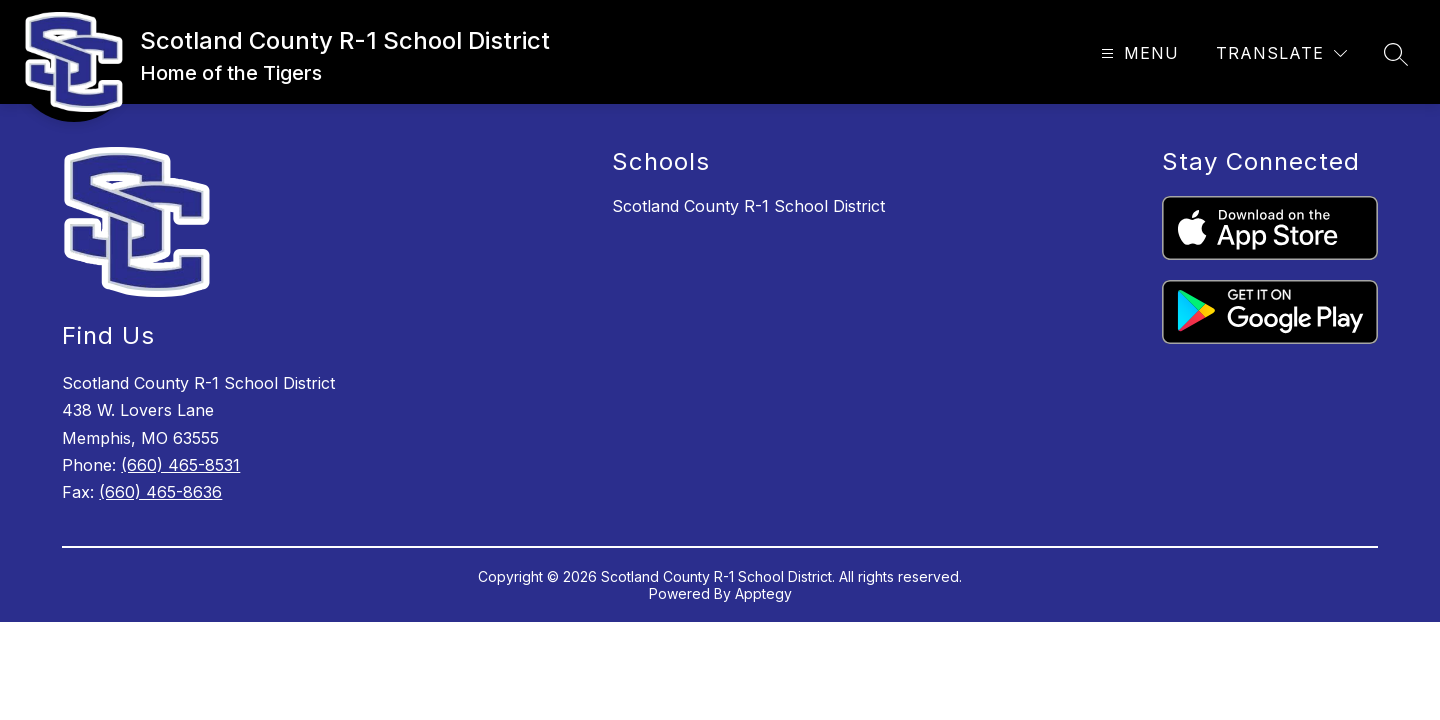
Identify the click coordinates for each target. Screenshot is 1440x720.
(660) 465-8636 (160, 492)
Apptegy (763, 593)
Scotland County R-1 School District (748, 206)
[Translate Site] (1281, 53)
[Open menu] (1137, 53)
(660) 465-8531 (180, 465)
